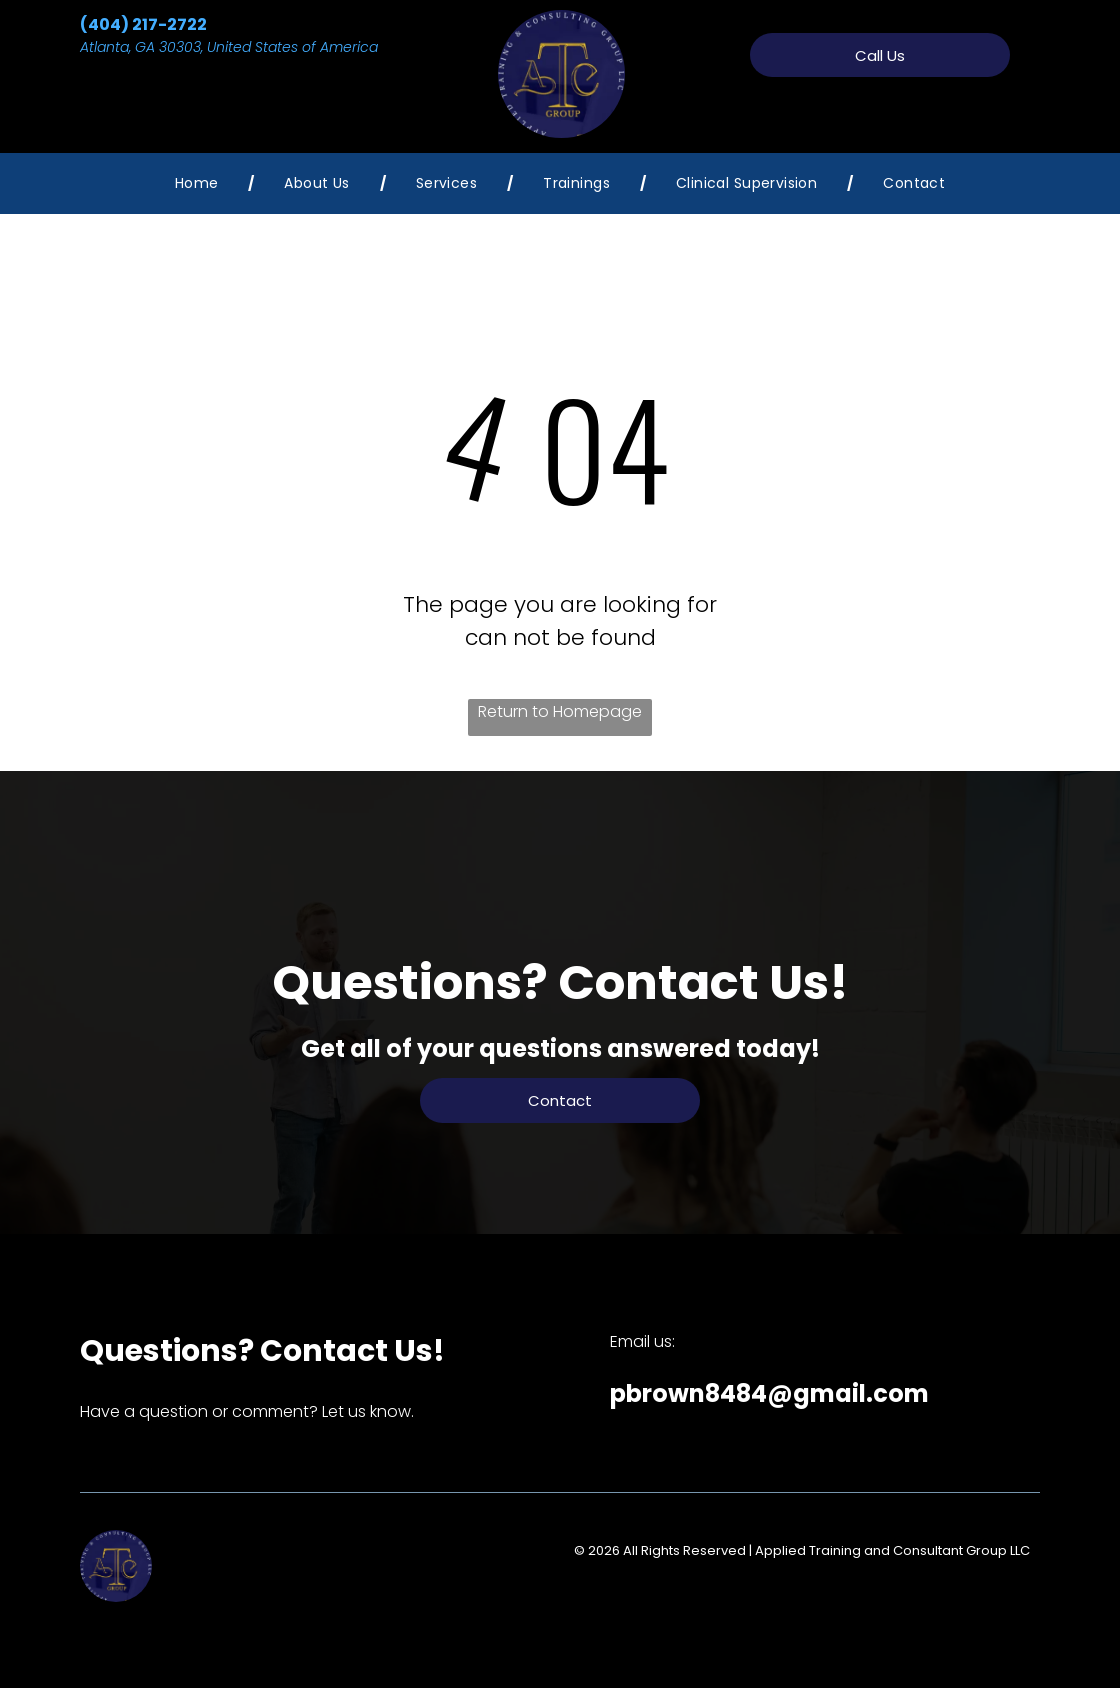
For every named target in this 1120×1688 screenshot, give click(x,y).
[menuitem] (200, 183)
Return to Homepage (560, 711)
